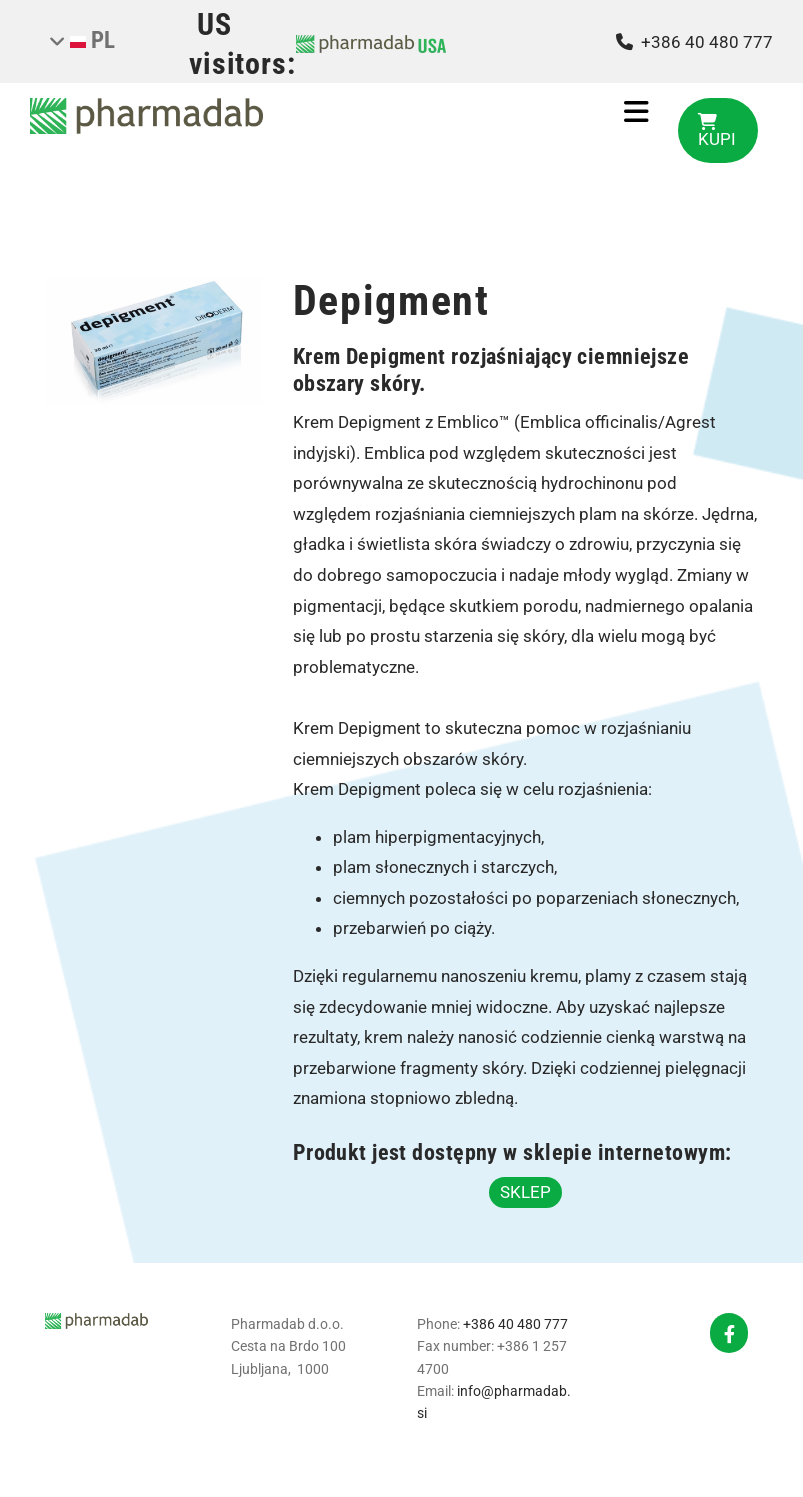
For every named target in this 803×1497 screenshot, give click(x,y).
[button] (718, 130)
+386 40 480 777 (515, 1324)
